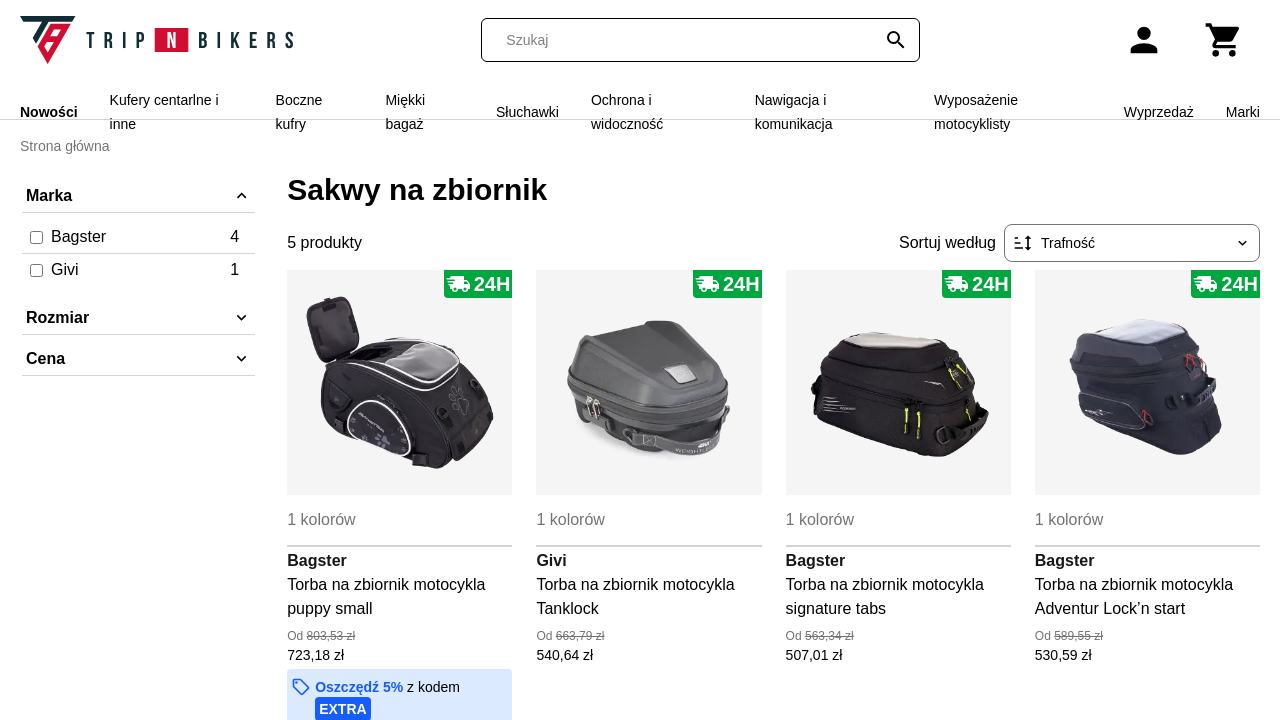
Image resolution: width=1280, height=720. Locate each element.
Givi (551, 560)
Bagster (317, 560)
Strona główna (65, 146)
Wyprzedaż (1159, 112)
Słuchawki (527, 112)
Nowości (49, 112)
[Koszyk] (1224, 40)
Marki (1243, 112)
